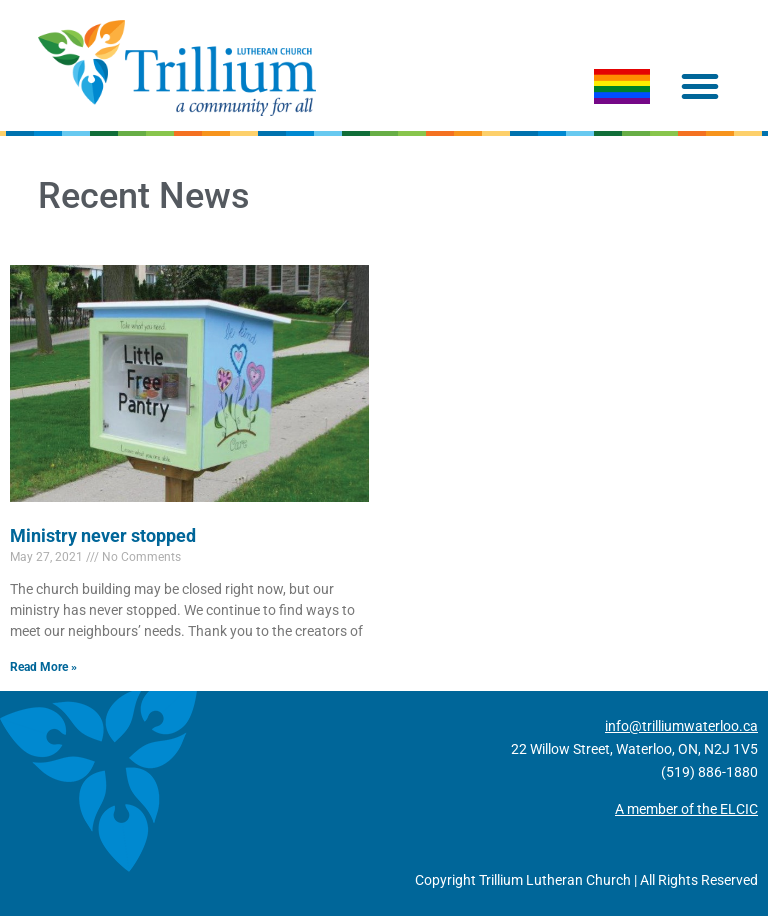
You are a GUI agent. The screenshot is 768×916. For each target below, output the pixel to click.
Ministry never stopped (103, 535)
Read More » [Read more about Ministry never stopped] (43, 667)
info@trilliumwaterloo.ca (681, 726)
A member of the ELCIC (686, 809)
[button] (700, 86)
